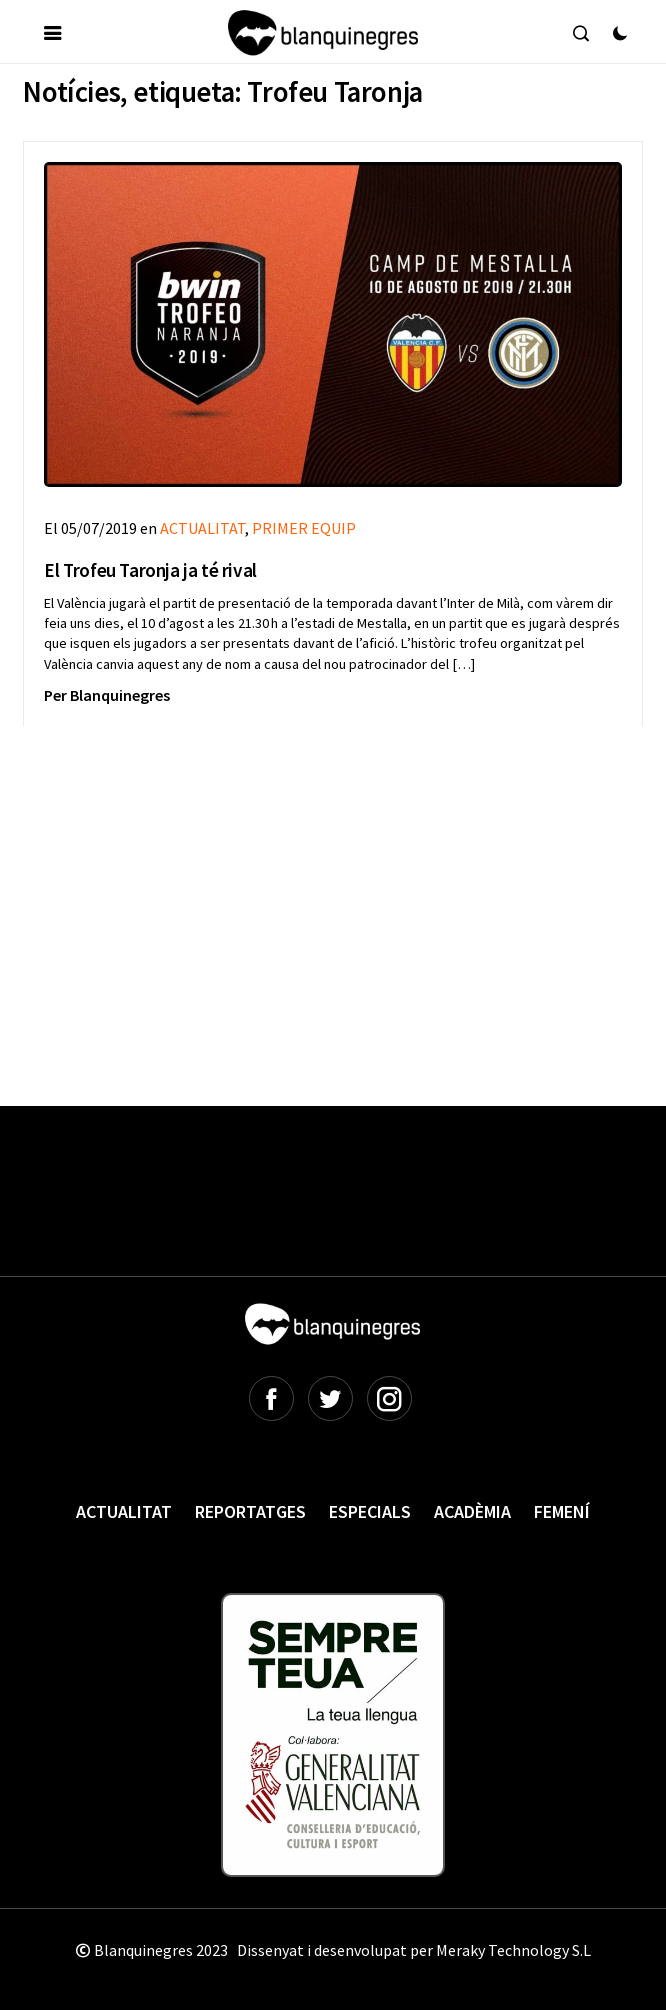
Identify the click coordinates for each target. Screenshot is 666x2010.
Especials (370, 1511)
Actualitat (124, 1511)
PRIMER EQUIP (304, 528)
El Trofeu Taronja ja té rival (150, 570)
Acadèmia (472, 1511)
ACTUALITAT (202, 528)
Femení (562, 1511)
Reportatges (250, 1511)
